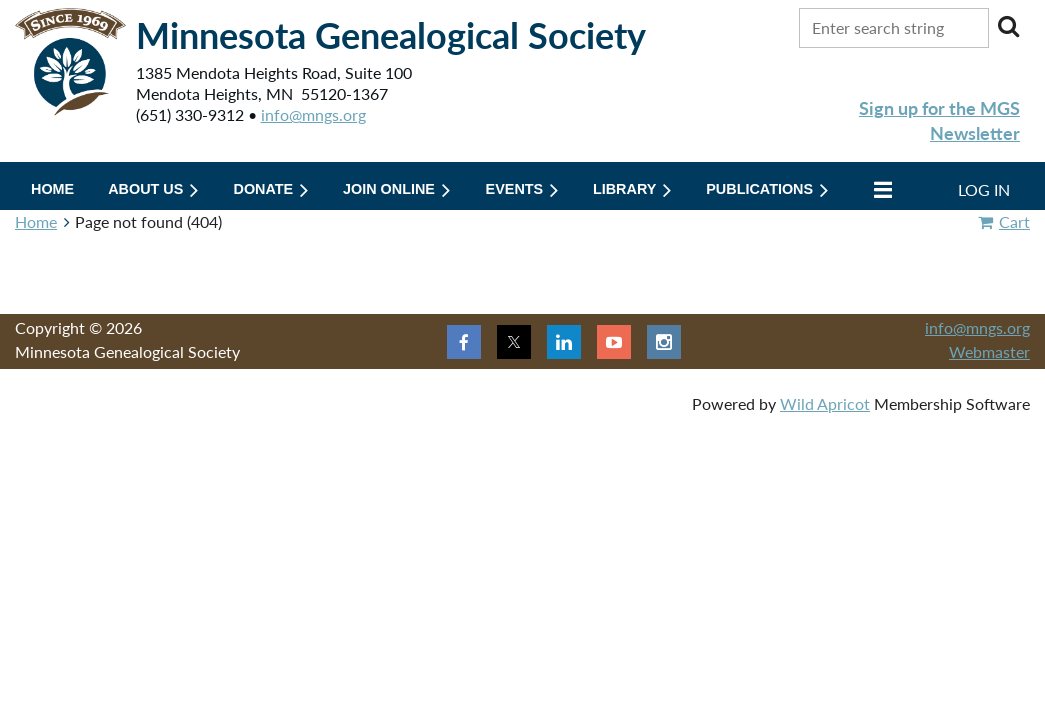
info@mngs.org (313, 114)
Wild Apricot (825, 403)
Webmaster (989, 351)
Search (1008, 26)
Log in (984, 189)
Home (36, 221)
